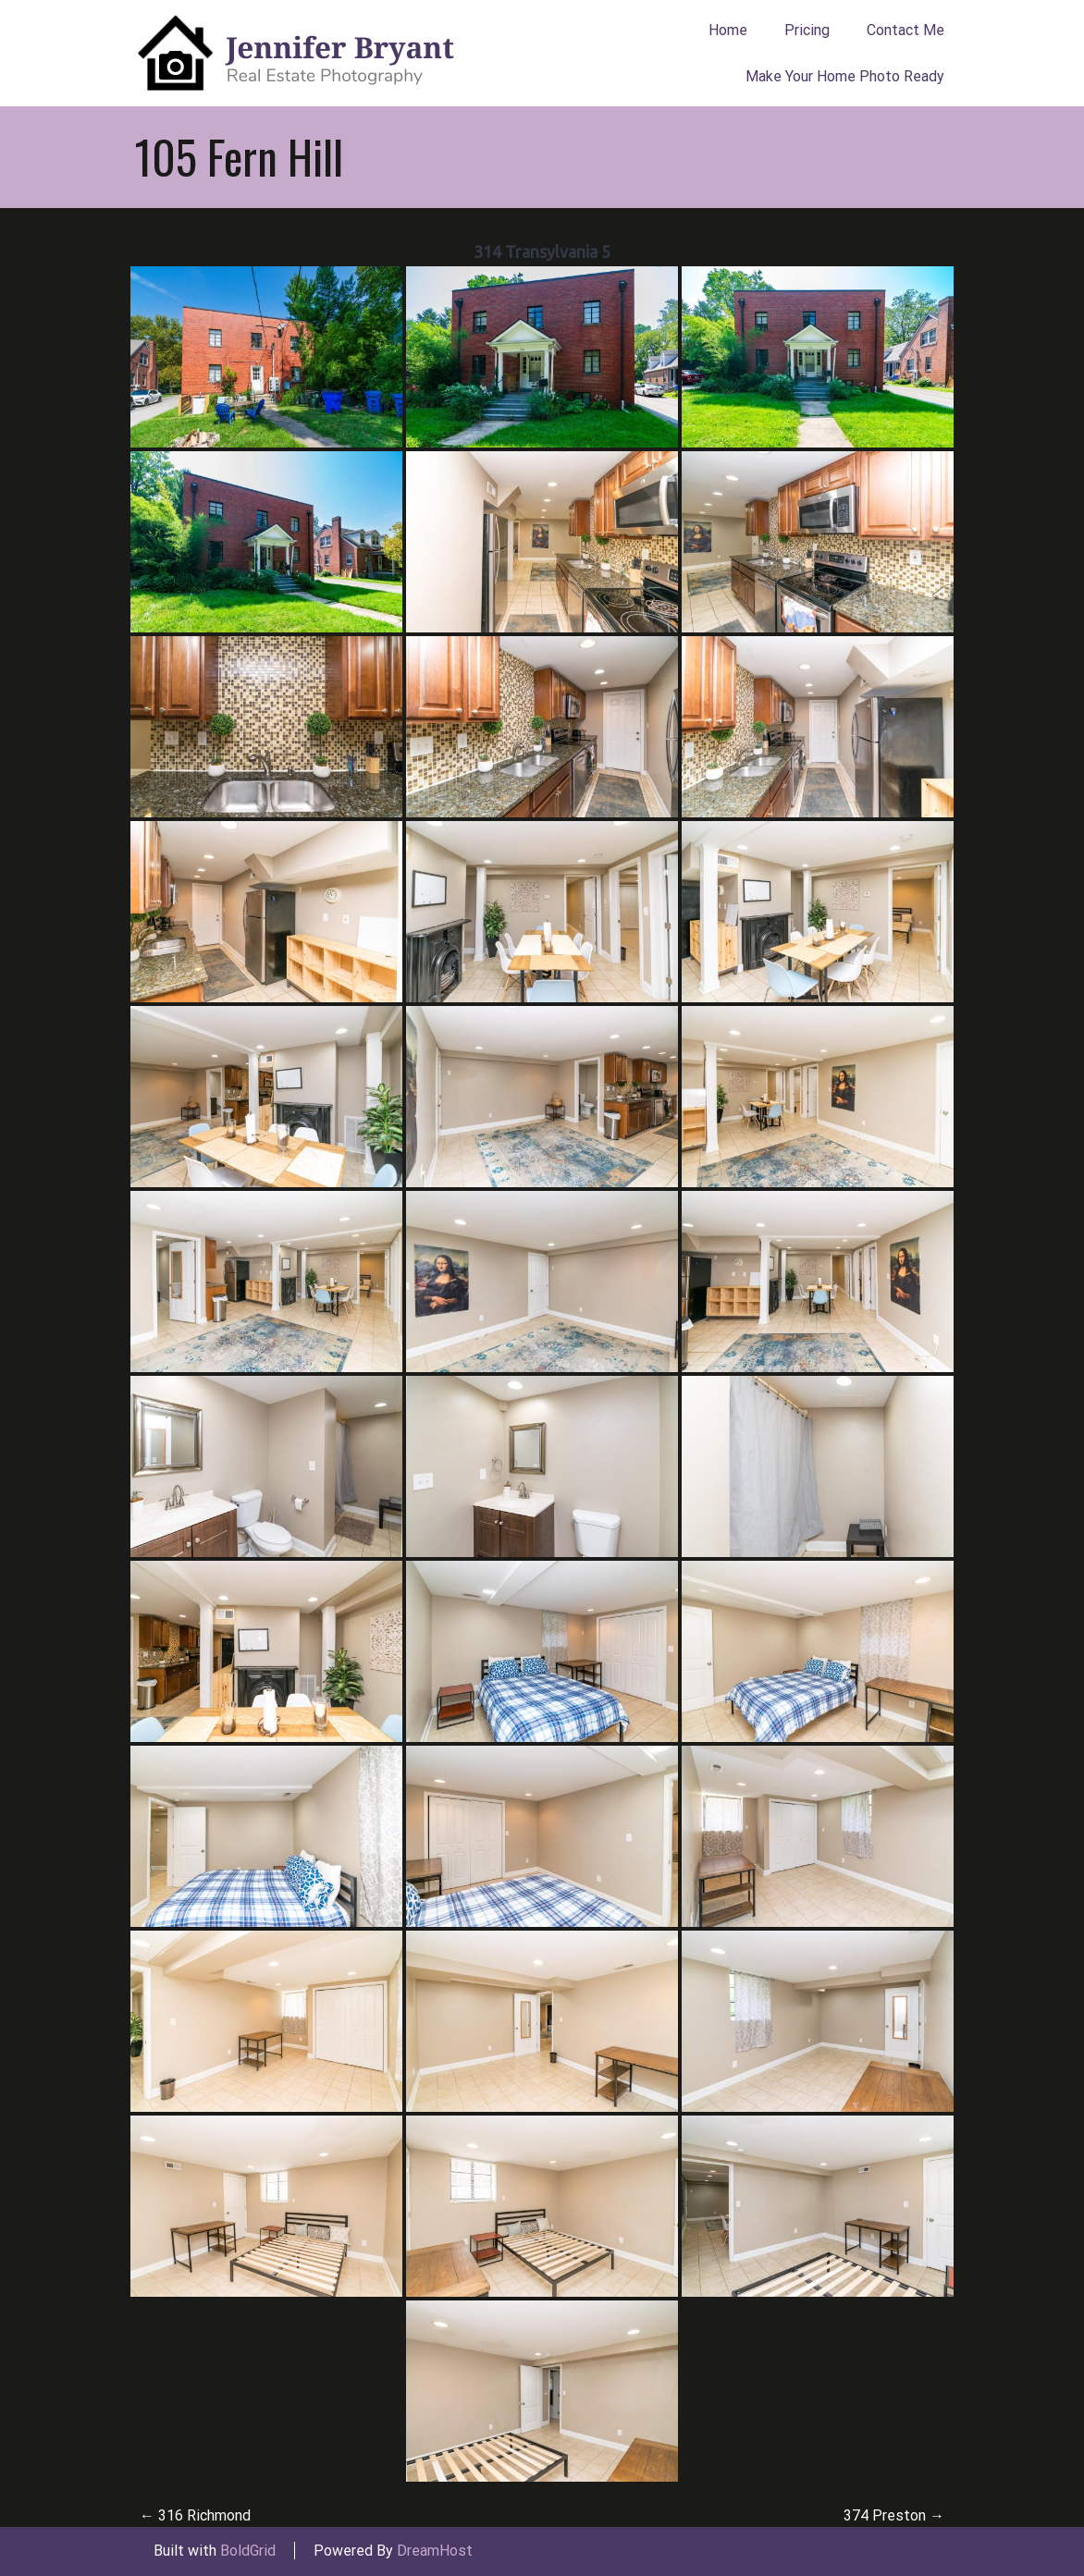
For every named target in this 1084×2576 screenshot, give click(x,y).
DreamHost (435, 2550)
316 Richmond (195, 2515)
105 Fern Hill (239, 156)
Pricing (807, 30)
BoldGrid (248, 2550)
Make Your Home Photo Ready (844, 76)
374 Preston (894, 2515)
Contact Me (905, 30)
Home (727, 30)
